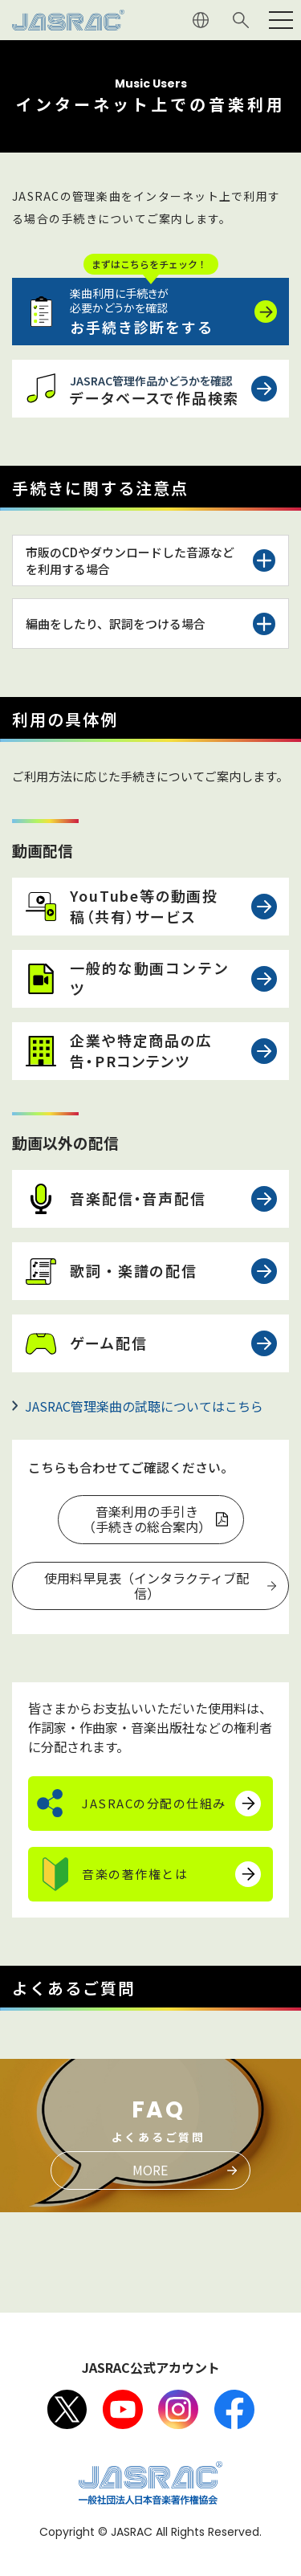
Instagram (178, 2410)
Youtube (123, 2410)
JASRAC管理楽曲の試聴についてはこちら (144, 1406)
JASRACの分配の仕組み (154, 1803)
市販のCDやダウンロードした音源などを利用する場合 (130, 560)
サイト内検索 (241, 20)
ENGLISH (201, 20)
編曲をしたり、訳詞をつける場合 (115, 623)
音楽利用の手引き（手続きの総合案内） (147, 1519)
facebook (234, 2410)
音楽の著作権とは (135, 1873)
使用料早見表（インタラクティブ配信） (146, 1585)
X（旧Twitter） (67, 2410)
